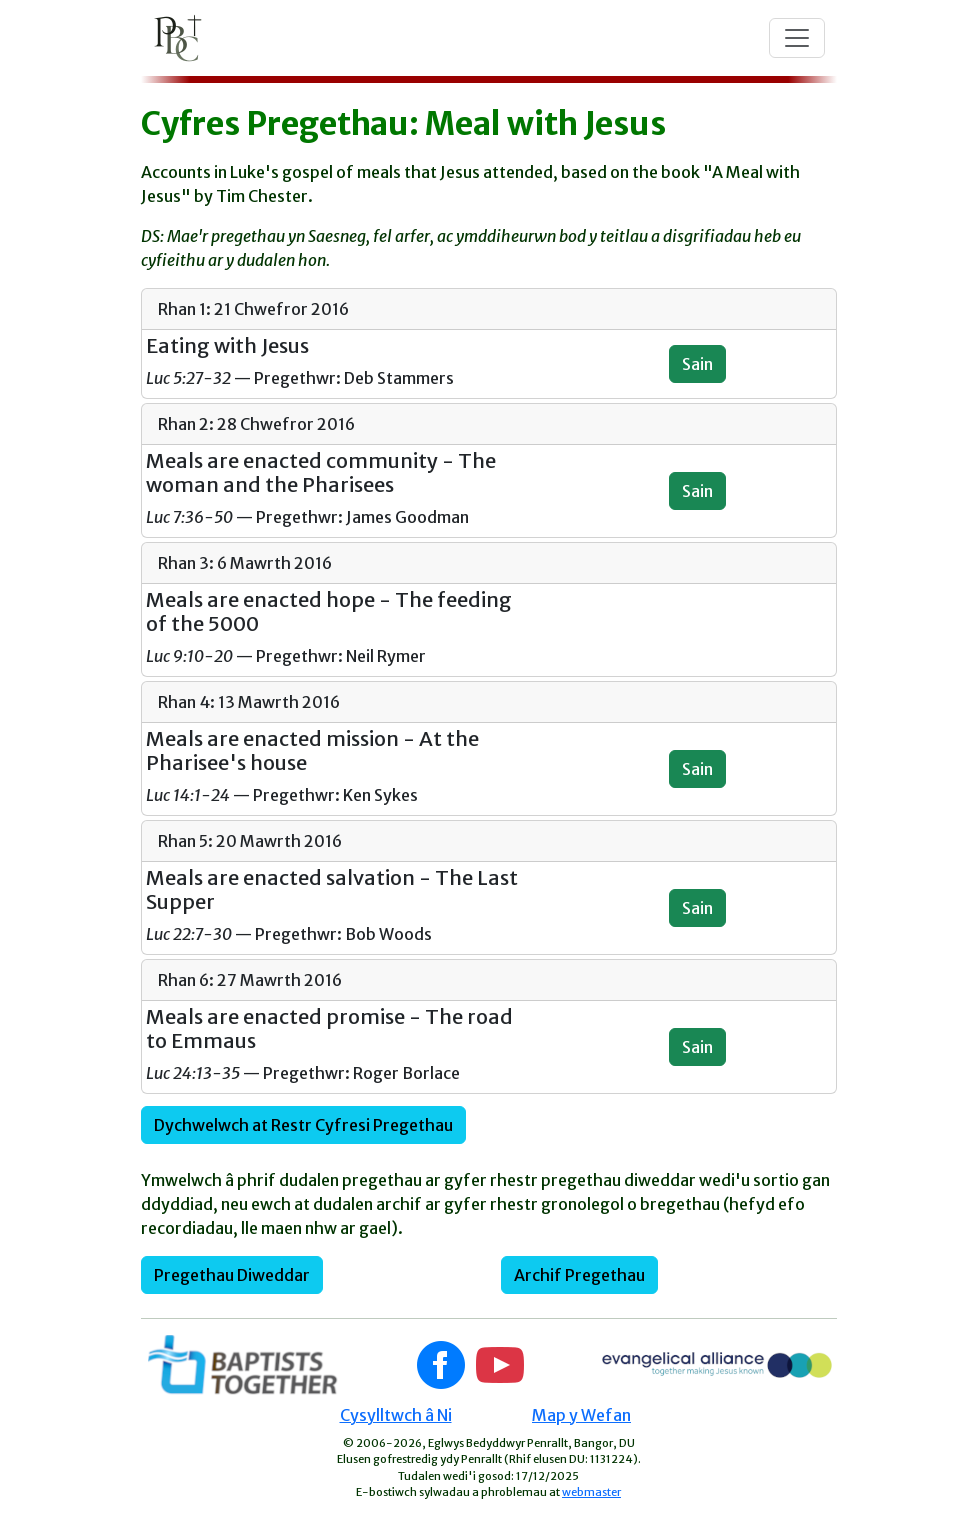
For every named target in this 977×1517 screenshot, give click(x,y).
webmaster (591, 1492)
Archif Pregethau (579, 1275)
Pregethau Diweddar (232, 1275)
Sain (697, 364)
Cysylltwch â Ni (396, 1415)
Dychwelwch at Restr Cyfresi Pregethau (303, 1125)
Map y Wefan (581, 1415)
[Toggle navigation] (797, 38)
